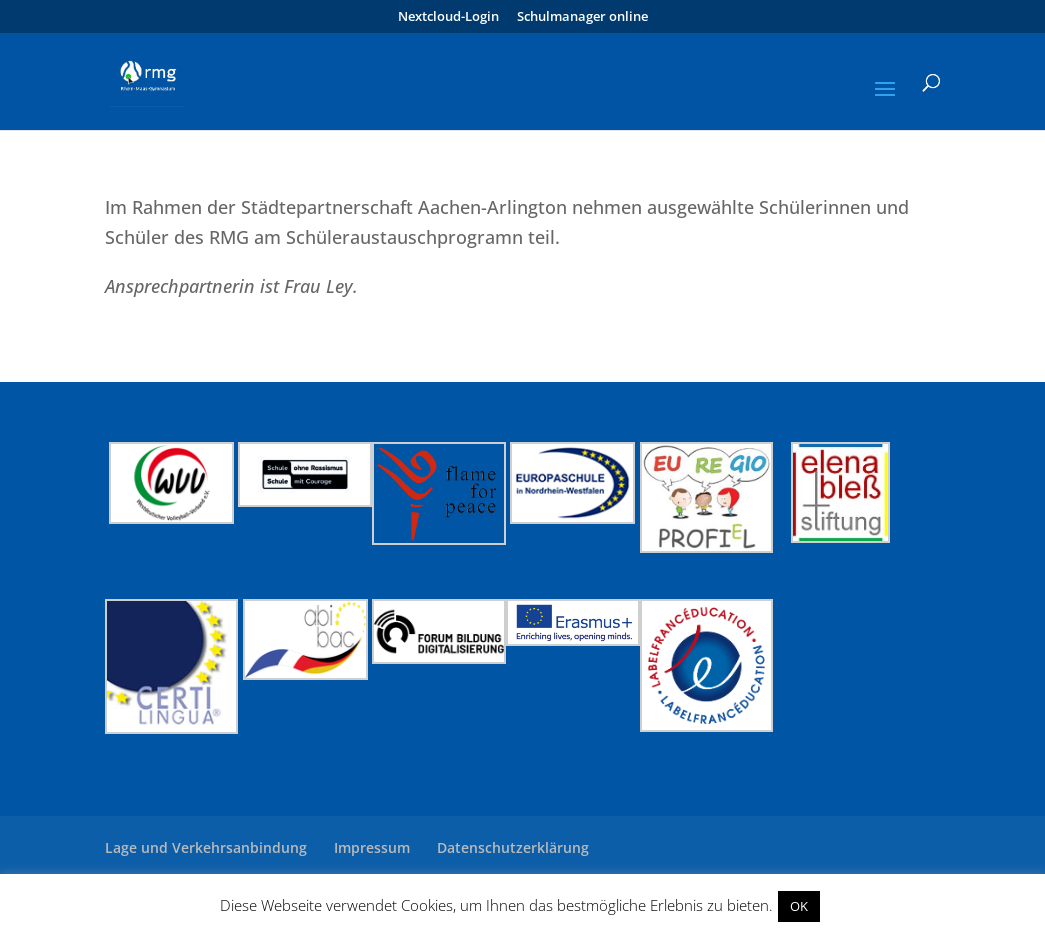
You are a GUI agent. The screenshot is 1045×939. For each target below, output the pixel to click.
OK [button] (799, 906)
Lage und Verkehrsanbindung (206, 847)
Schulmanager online (582, 17)
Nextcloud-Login (448, 17)
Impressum (372, 847)
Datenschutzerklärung (513, 847)
